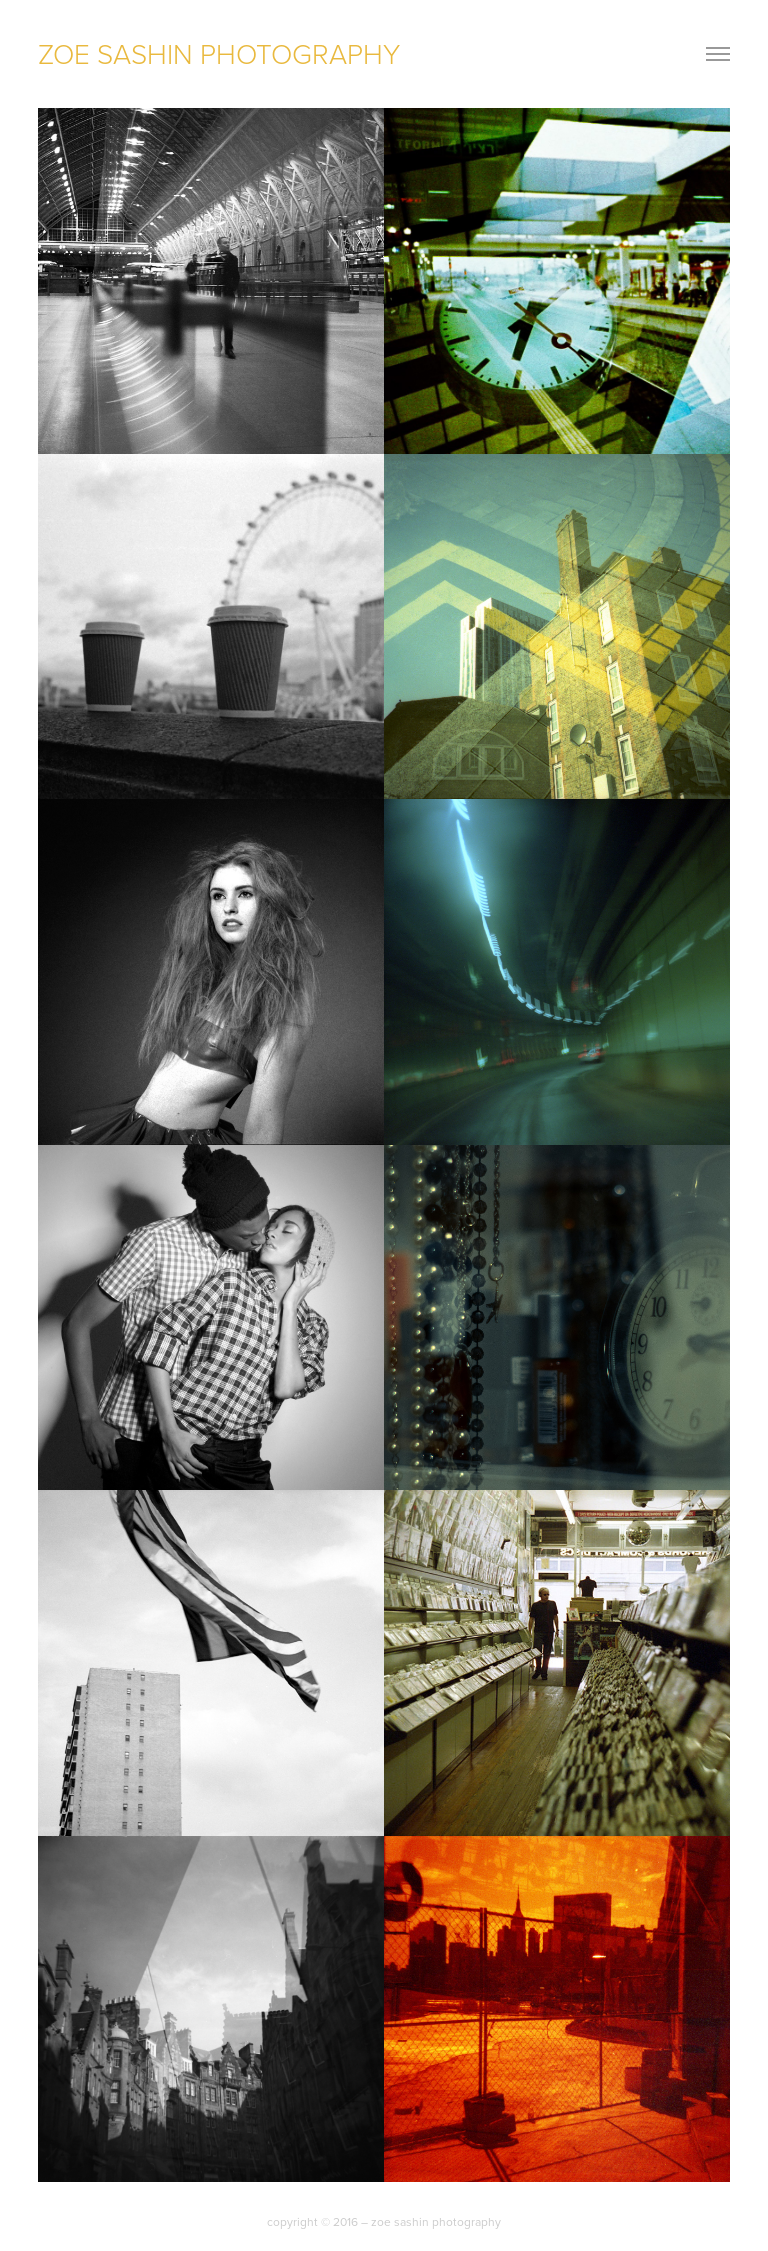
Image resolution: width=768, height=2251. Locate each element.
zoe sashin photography (219, 53)
